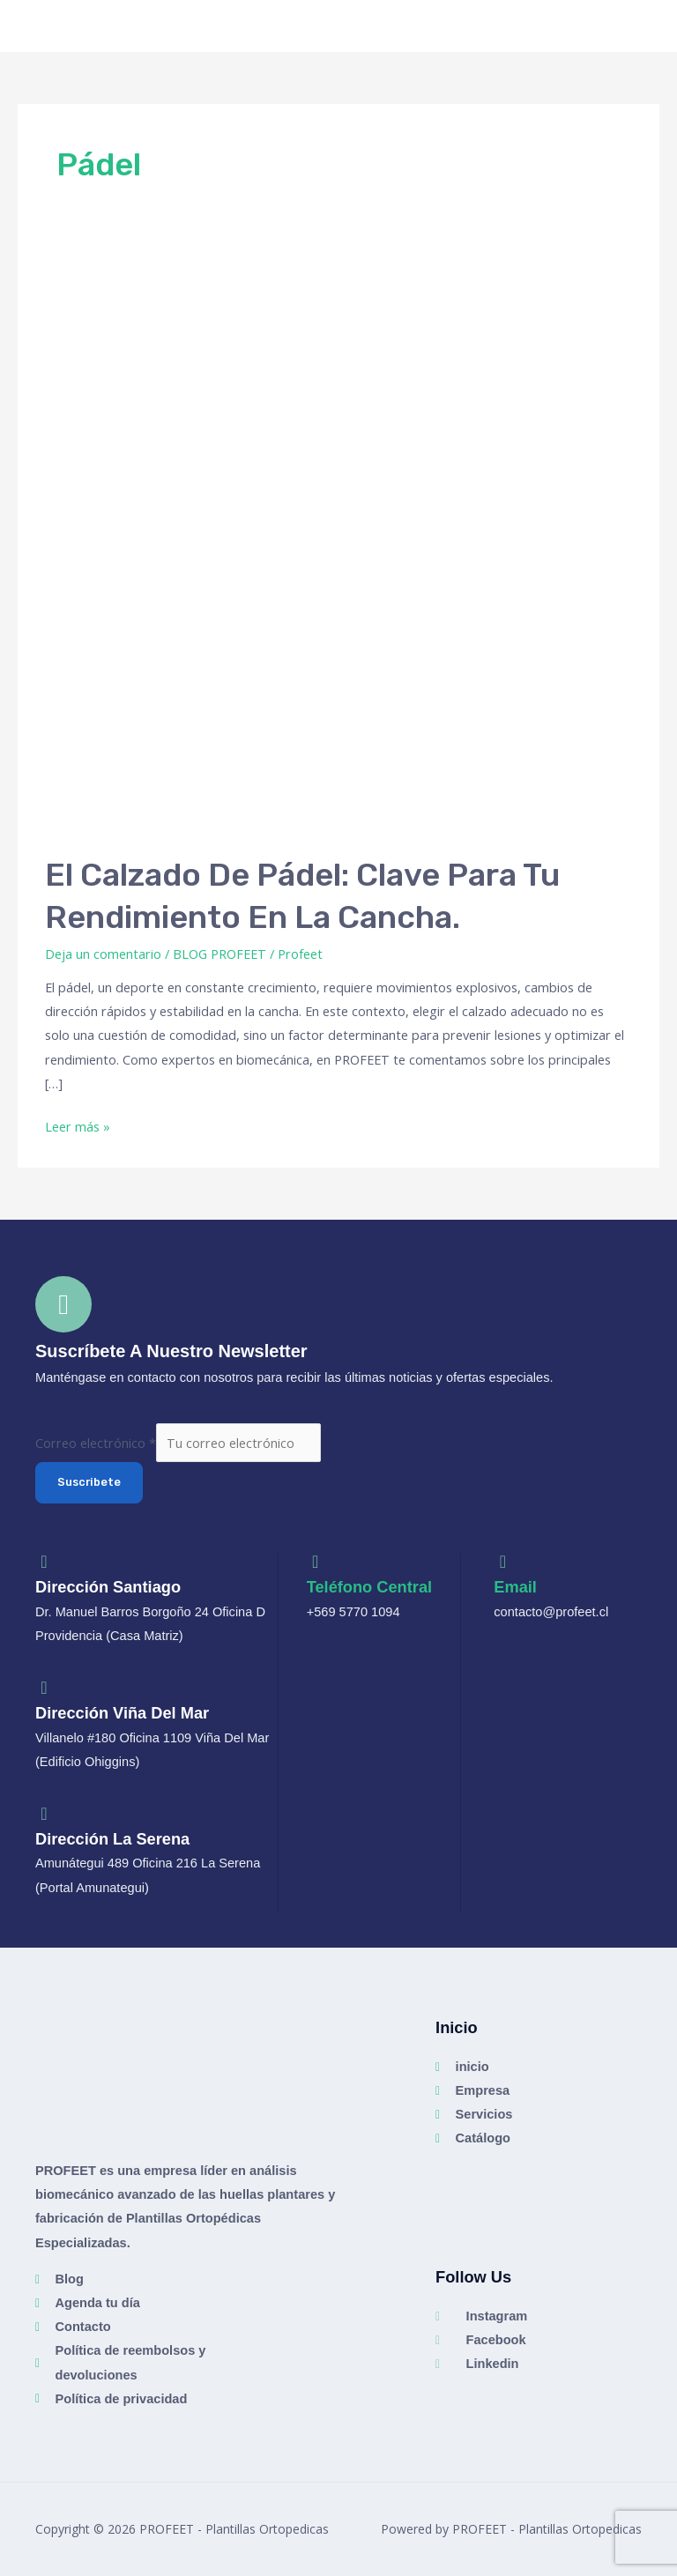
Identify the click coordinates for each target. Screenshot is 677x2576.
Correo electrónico (95, 1442)
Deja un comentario (103, 953)
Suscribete (89, 1481)
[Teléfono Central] (315, 1561)
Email (515, 1587)
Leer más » (77, 1125)
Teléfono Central (369, 1587)
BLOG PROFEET (219, 953)
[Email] (502, 1561)
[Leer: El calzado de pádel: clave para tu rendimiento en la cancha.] (338, 540)
